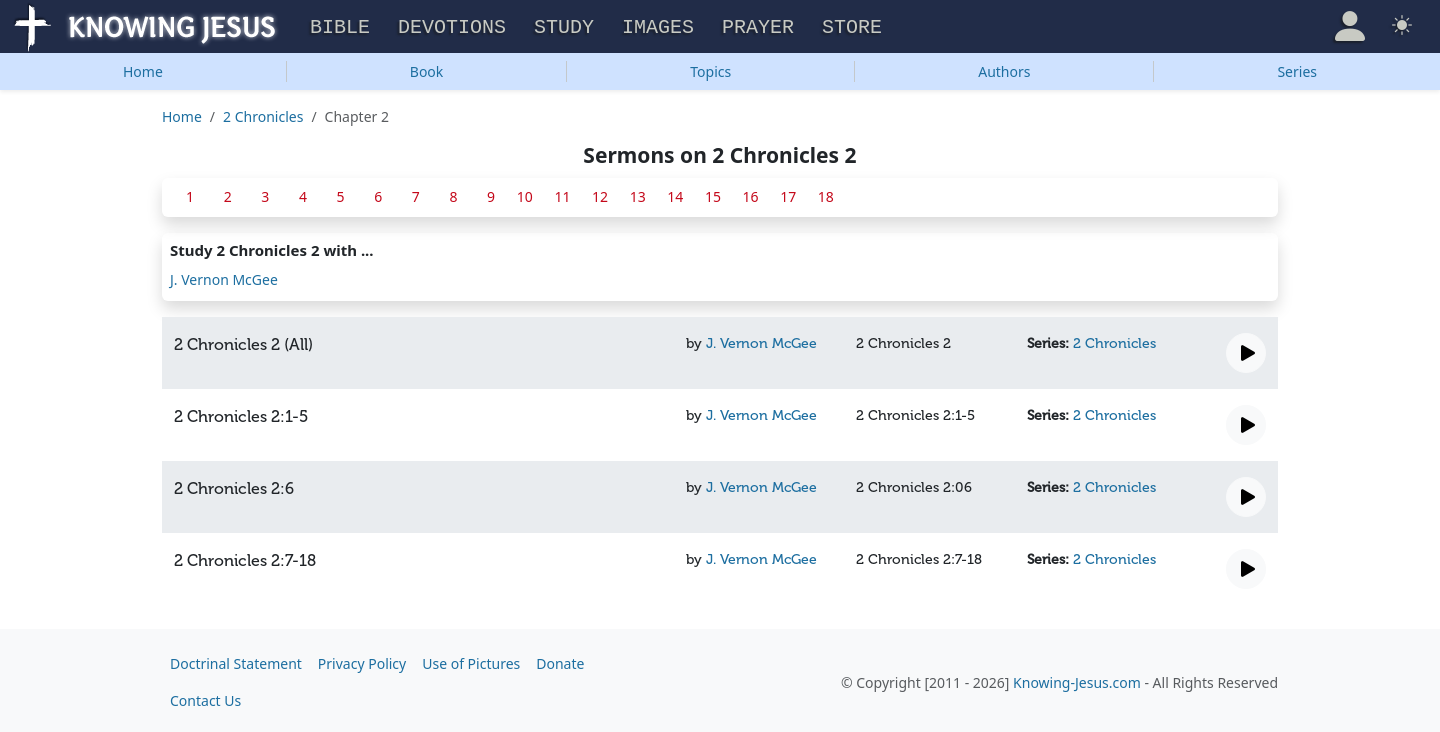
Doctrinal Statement (236, 660)
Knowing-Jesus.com (1077, 679)
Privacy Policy (362, 660)
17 (788, 193)
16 (751, 193)
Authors (1004, 68)
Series (1297, 68)
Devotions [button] (452, 25)
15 (713, 193)
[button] (1350, 24)
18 (826, 193)
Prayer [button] (758, 25)
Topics (710, 68)
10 (525, 193)
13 (638, 193)
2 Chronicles (263, 113)
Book (427, 68)
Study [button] (564, 25)
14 (675, 193)
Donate (560, 660)
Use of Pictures (471, 660)
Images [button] (658, 25)
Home (143, 68)
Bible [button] (340, 25)
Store (852, 25)
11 (562, 193)
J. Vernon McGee (224, 276)
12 (600, 193)
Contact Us (205, 697)
